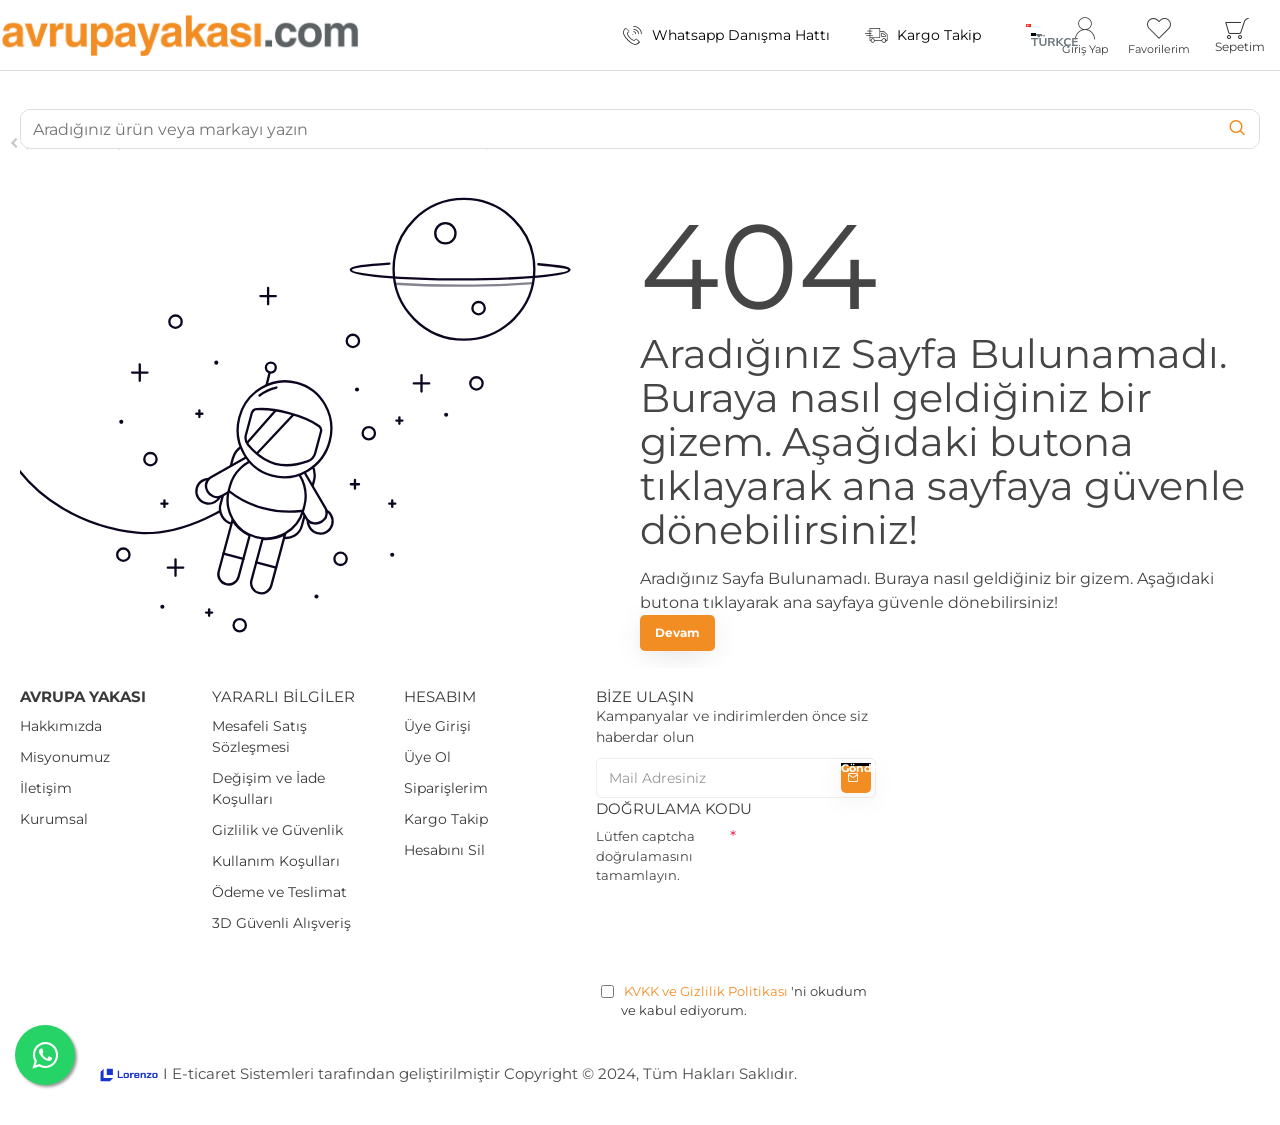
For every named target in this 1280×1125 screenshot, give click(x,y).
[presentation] (748, 930)
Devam (677, 632)
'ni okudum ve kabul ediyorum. (734, 1000)
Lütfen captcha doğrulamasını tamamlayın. (645, 855)
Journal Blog (75, 143)
